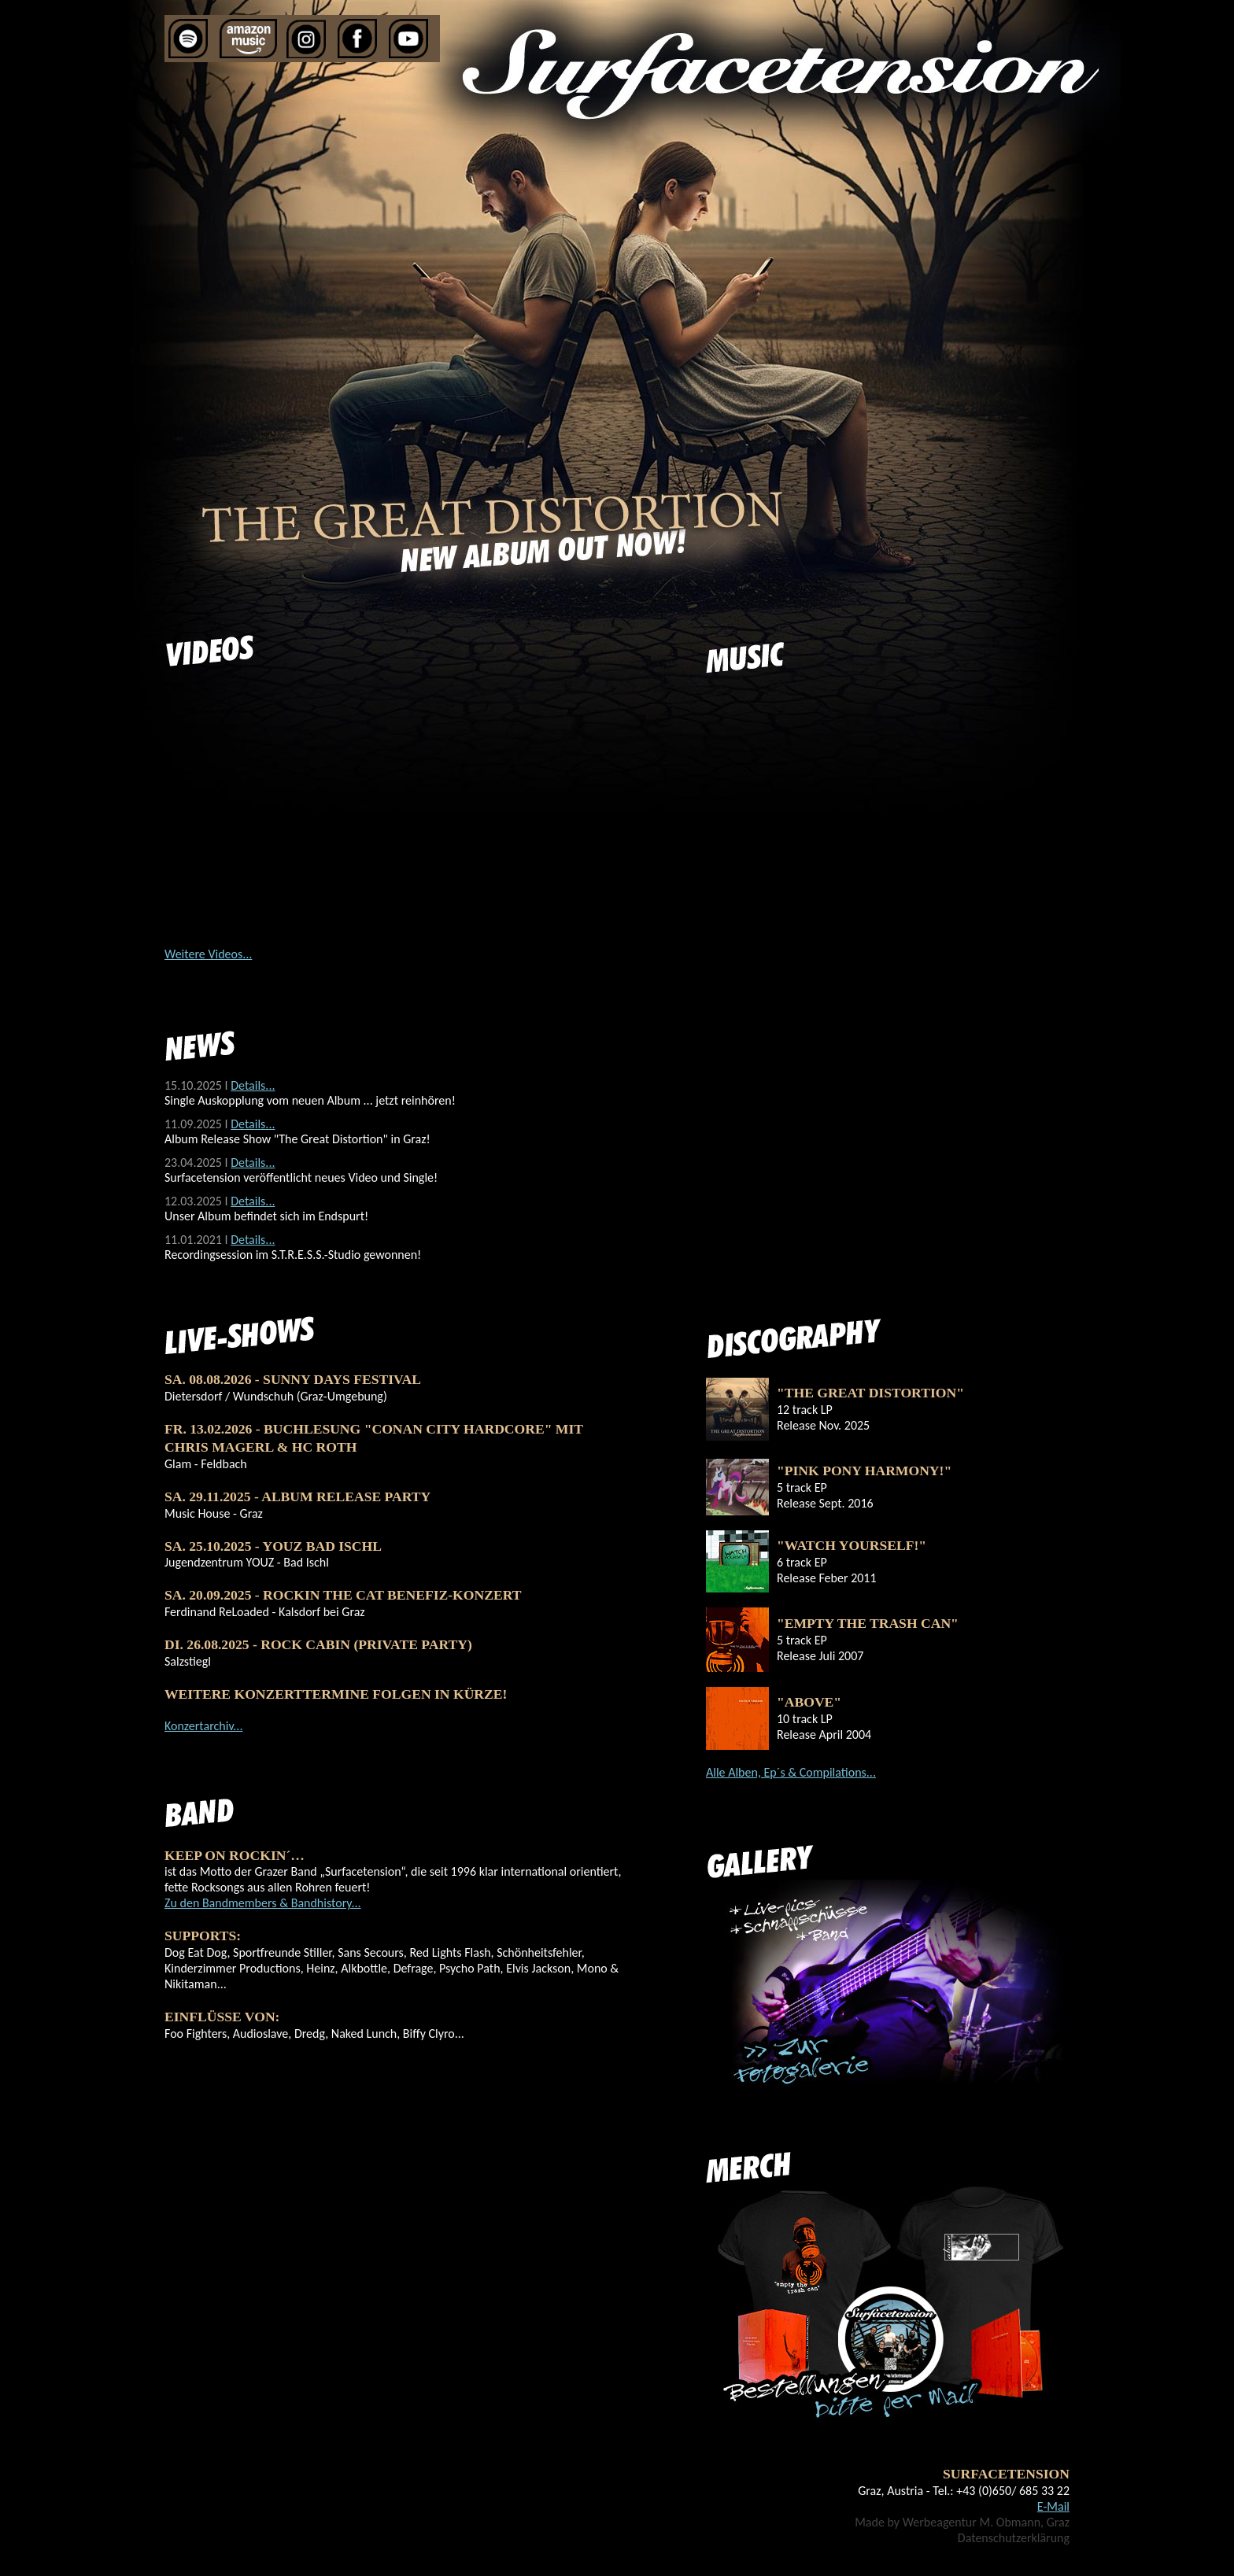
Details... (253, 1085)
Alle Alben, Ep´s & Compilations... (791, 1772)
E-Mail (1053, 2506)
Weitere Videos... (208, 954)
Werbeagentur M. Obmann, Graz (986, 2522)
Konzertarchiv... (203, 1725)
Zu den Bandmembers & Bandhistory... (262, 1902)
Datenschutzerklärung (1014, 2537)
